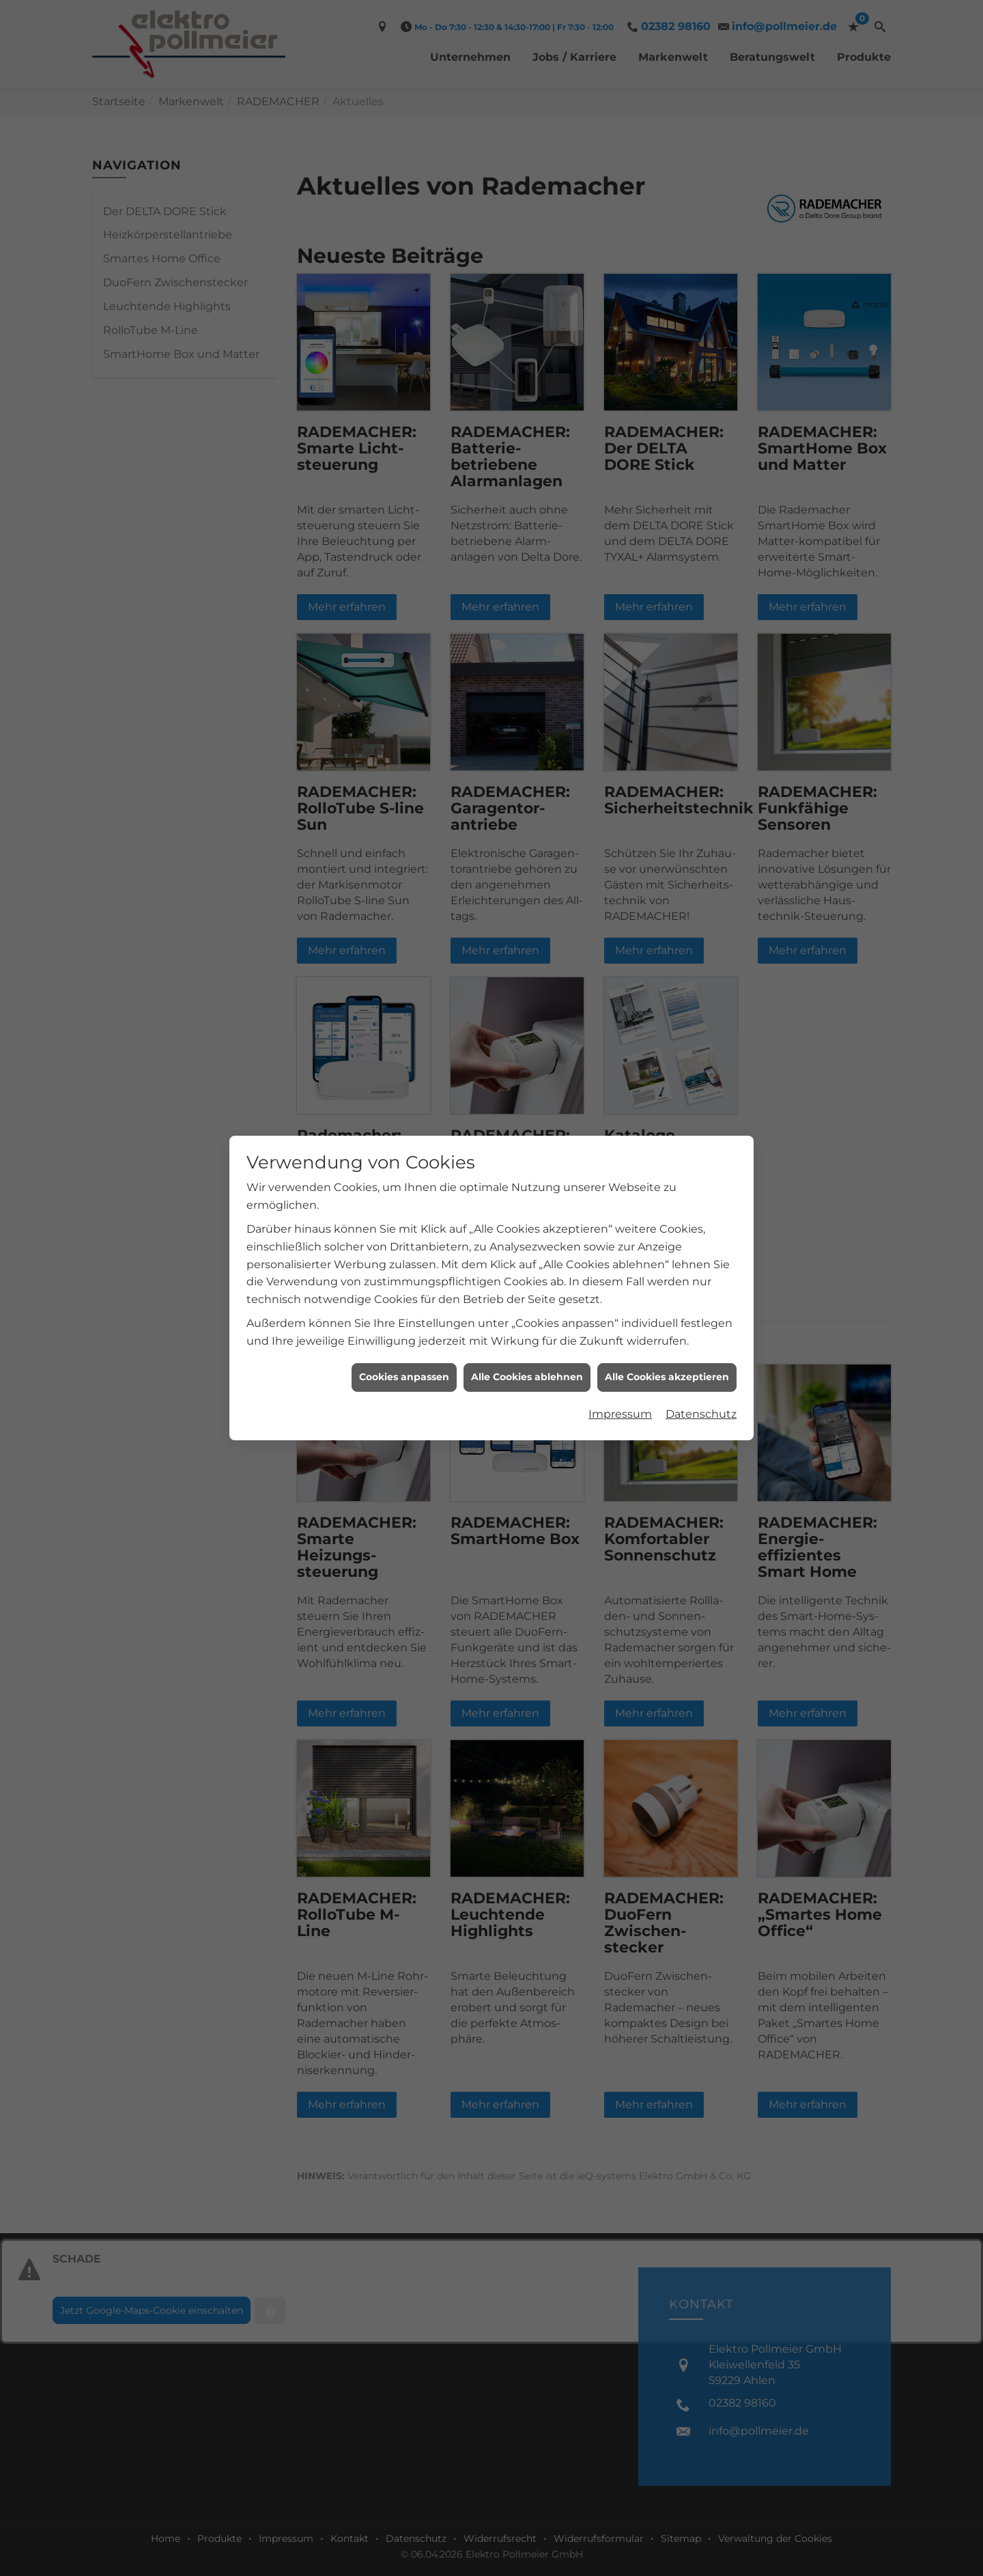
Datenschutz (701, 1414)
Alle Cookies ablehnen (527, 1377)
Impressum (620, 1414)
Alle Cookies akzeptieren (667, 1377)
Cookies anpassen (404, 1377)
